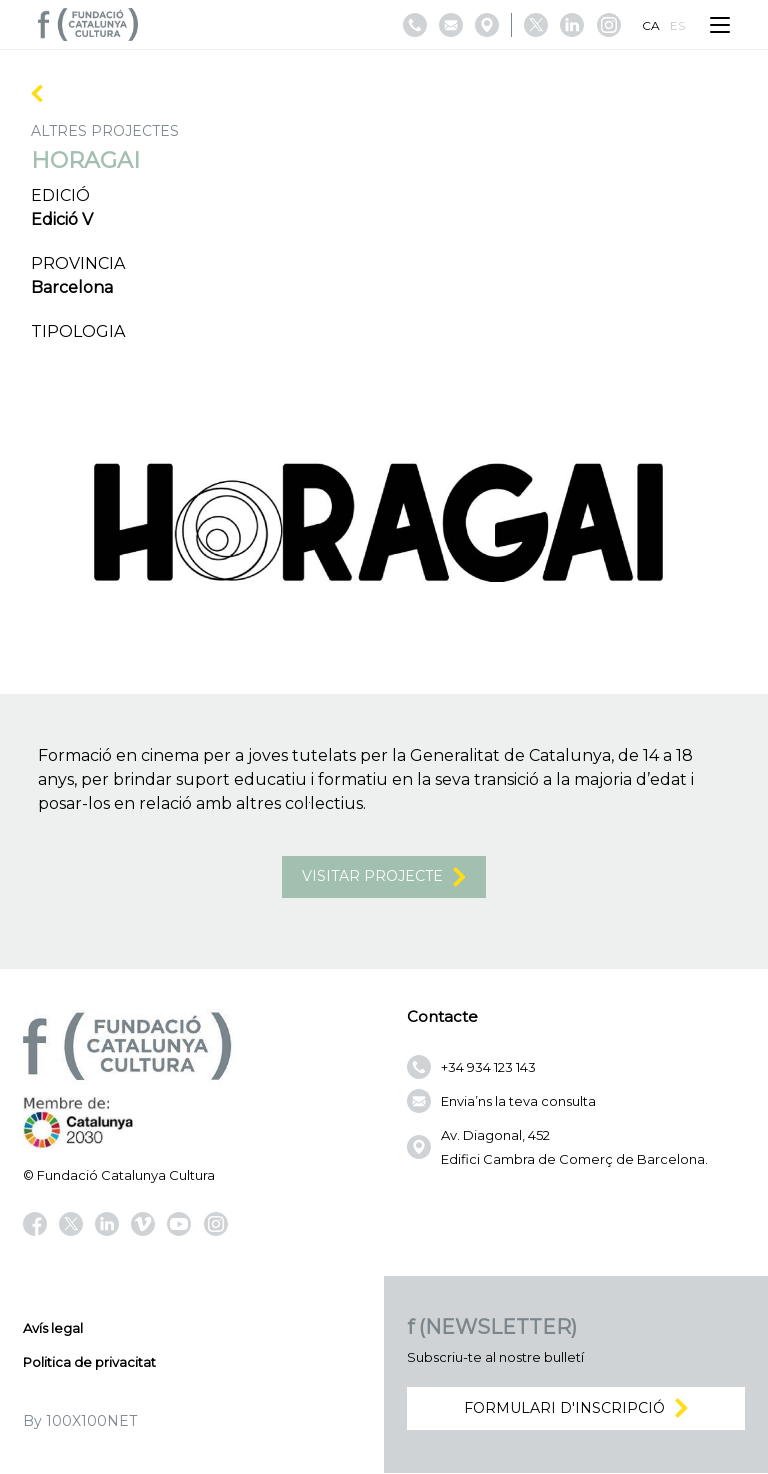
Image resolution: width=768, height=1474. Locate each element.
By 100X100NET (80, 1422)
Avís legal (53, 1329)
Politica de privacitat (89, 1363)
